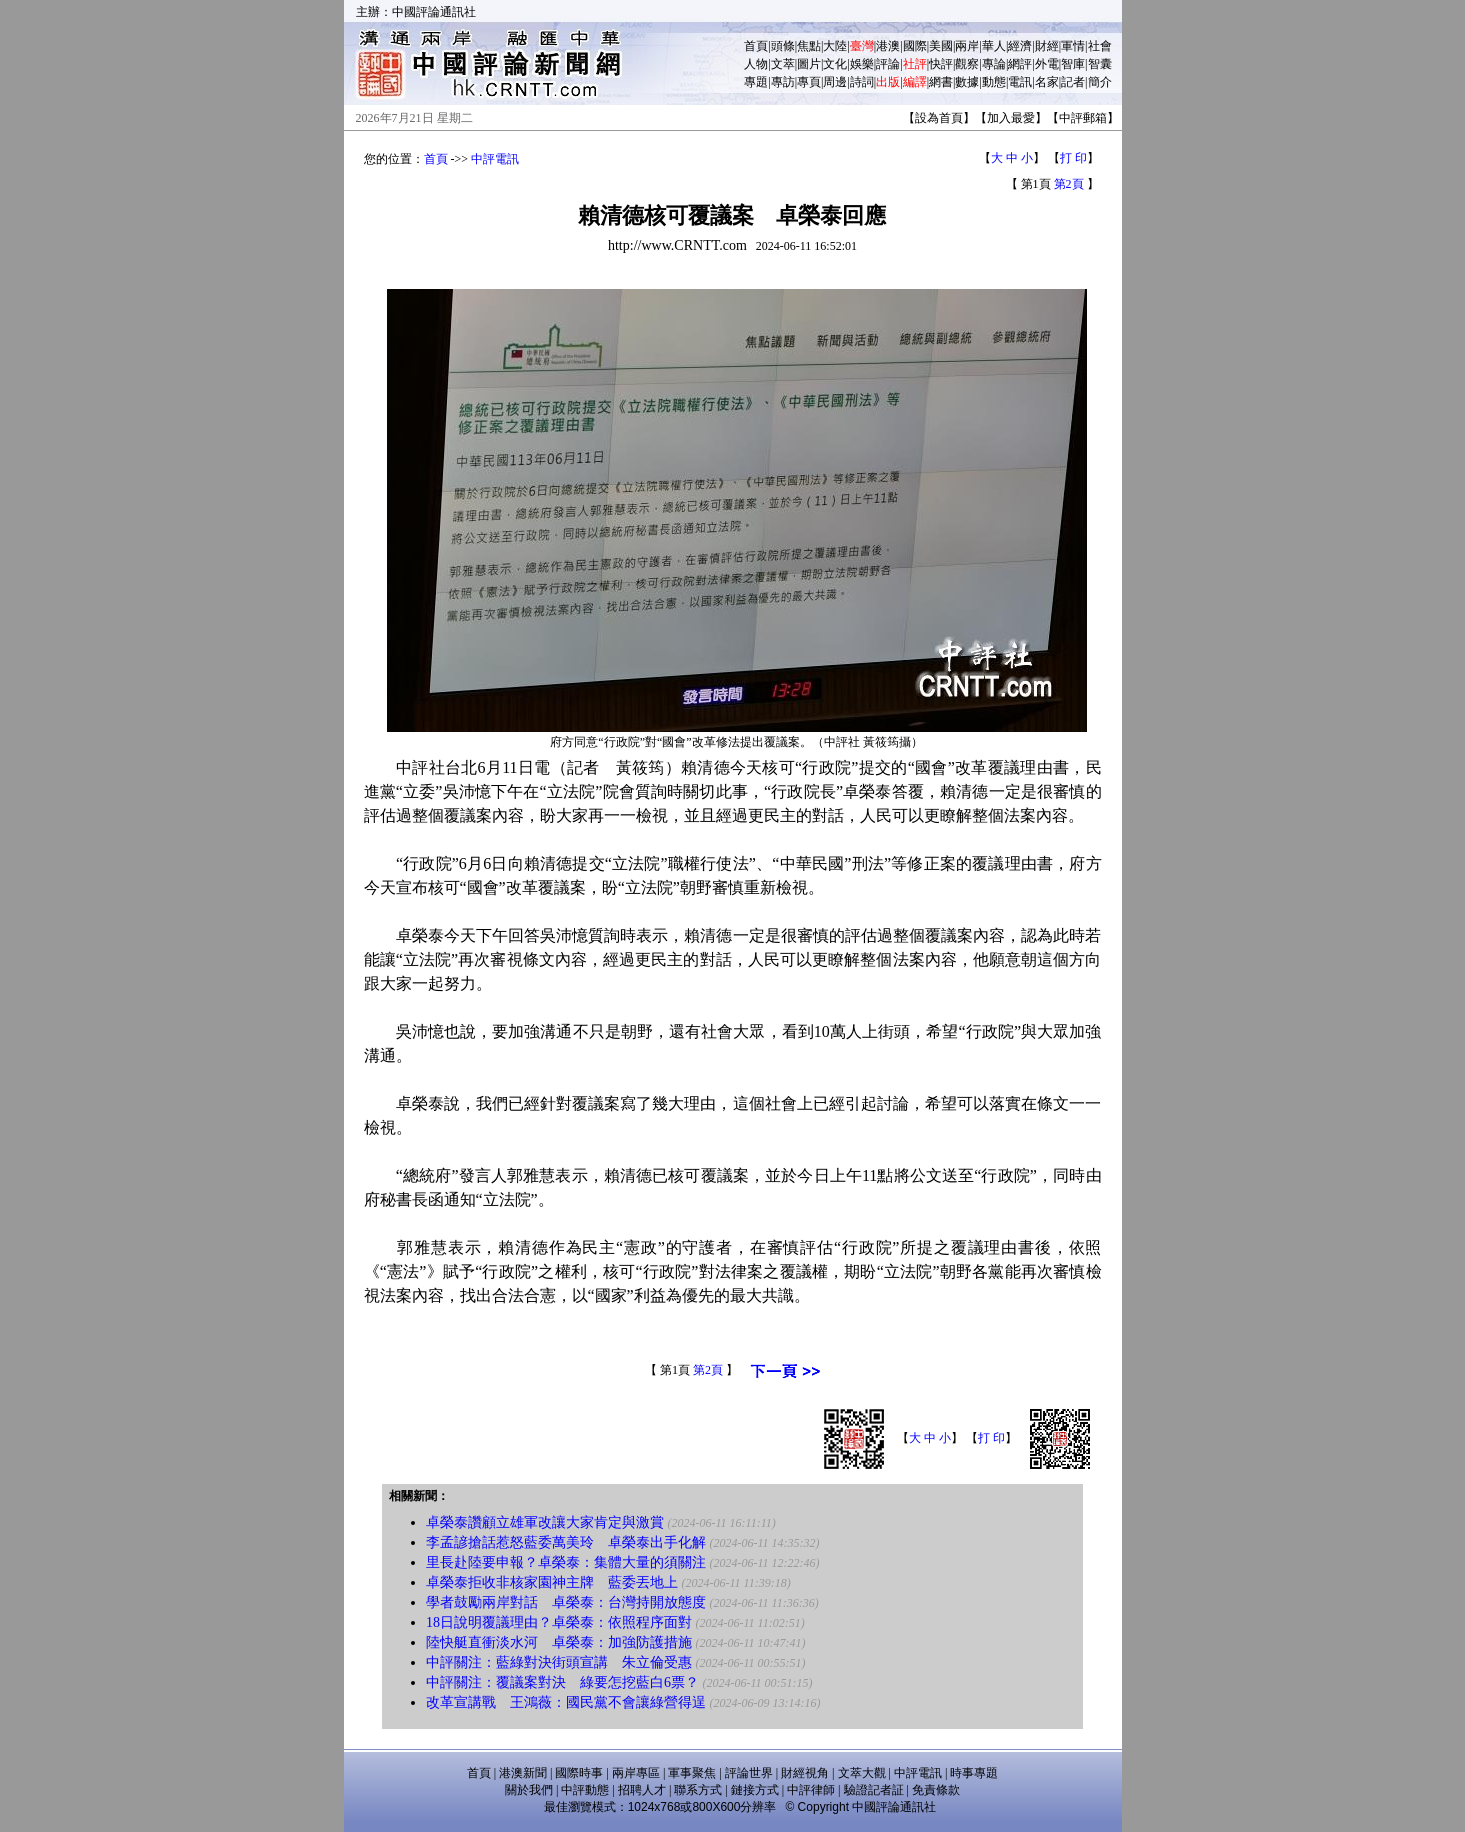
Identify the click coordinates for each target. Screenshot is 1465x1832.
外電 (1047, 64)
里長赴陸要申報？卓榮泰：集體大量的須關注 (566, 1562)
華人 (994, 46)
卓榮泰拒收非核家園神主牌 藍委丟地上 (552, 1582)
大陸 (835, 46)
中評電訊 (495, 159)
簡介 (1100, 82)
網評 (1020, 64)
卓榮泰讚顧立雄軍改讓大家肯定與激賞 (545, 1522)
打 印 (1073, 158)
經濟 (1020, 46)
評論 (888, 64)
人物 (756, 64)
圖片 (809, 64)
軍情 (1073, 46)
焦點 (809, 46)
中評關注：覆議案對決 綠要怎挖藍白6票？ (562, 1682)
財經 (1047, 46)
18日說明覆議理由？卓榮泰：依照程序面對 (559, 1622)
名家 (1047, 82)
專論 (994, 64)
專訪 (783, 82)
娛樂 (862, 64)
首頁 (756, 46)
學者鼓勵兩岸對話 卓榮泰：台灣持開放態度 (566, 1602)
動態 (994, 82)
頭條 (783, 46)
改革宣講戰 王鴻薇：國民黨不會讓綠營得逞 (566, 1702)
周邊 (835, 82)
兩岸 (967, 46)
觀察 (967, 64)
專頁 (809, 82)
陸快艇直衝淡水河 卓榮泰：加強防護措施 (559, 1642)
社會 (1100, 46)
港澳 (888, 46)
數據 (967, 82)
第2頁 (1069, 184)
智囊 (1100, 64)
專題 (756, 82)
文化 (835, 64)
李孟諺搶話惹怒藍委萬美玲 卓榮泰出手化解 (566, 1542)
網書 (941, 82)
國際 (915, 46)
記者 (1073, 82)
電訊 (1020, 82)
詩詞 (862, 82)
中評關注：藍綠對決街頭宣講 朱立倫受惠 (559, 1662)
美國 (941, 46)
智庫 (1073, 64)
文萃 (783, 64)
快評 (941, 64)
